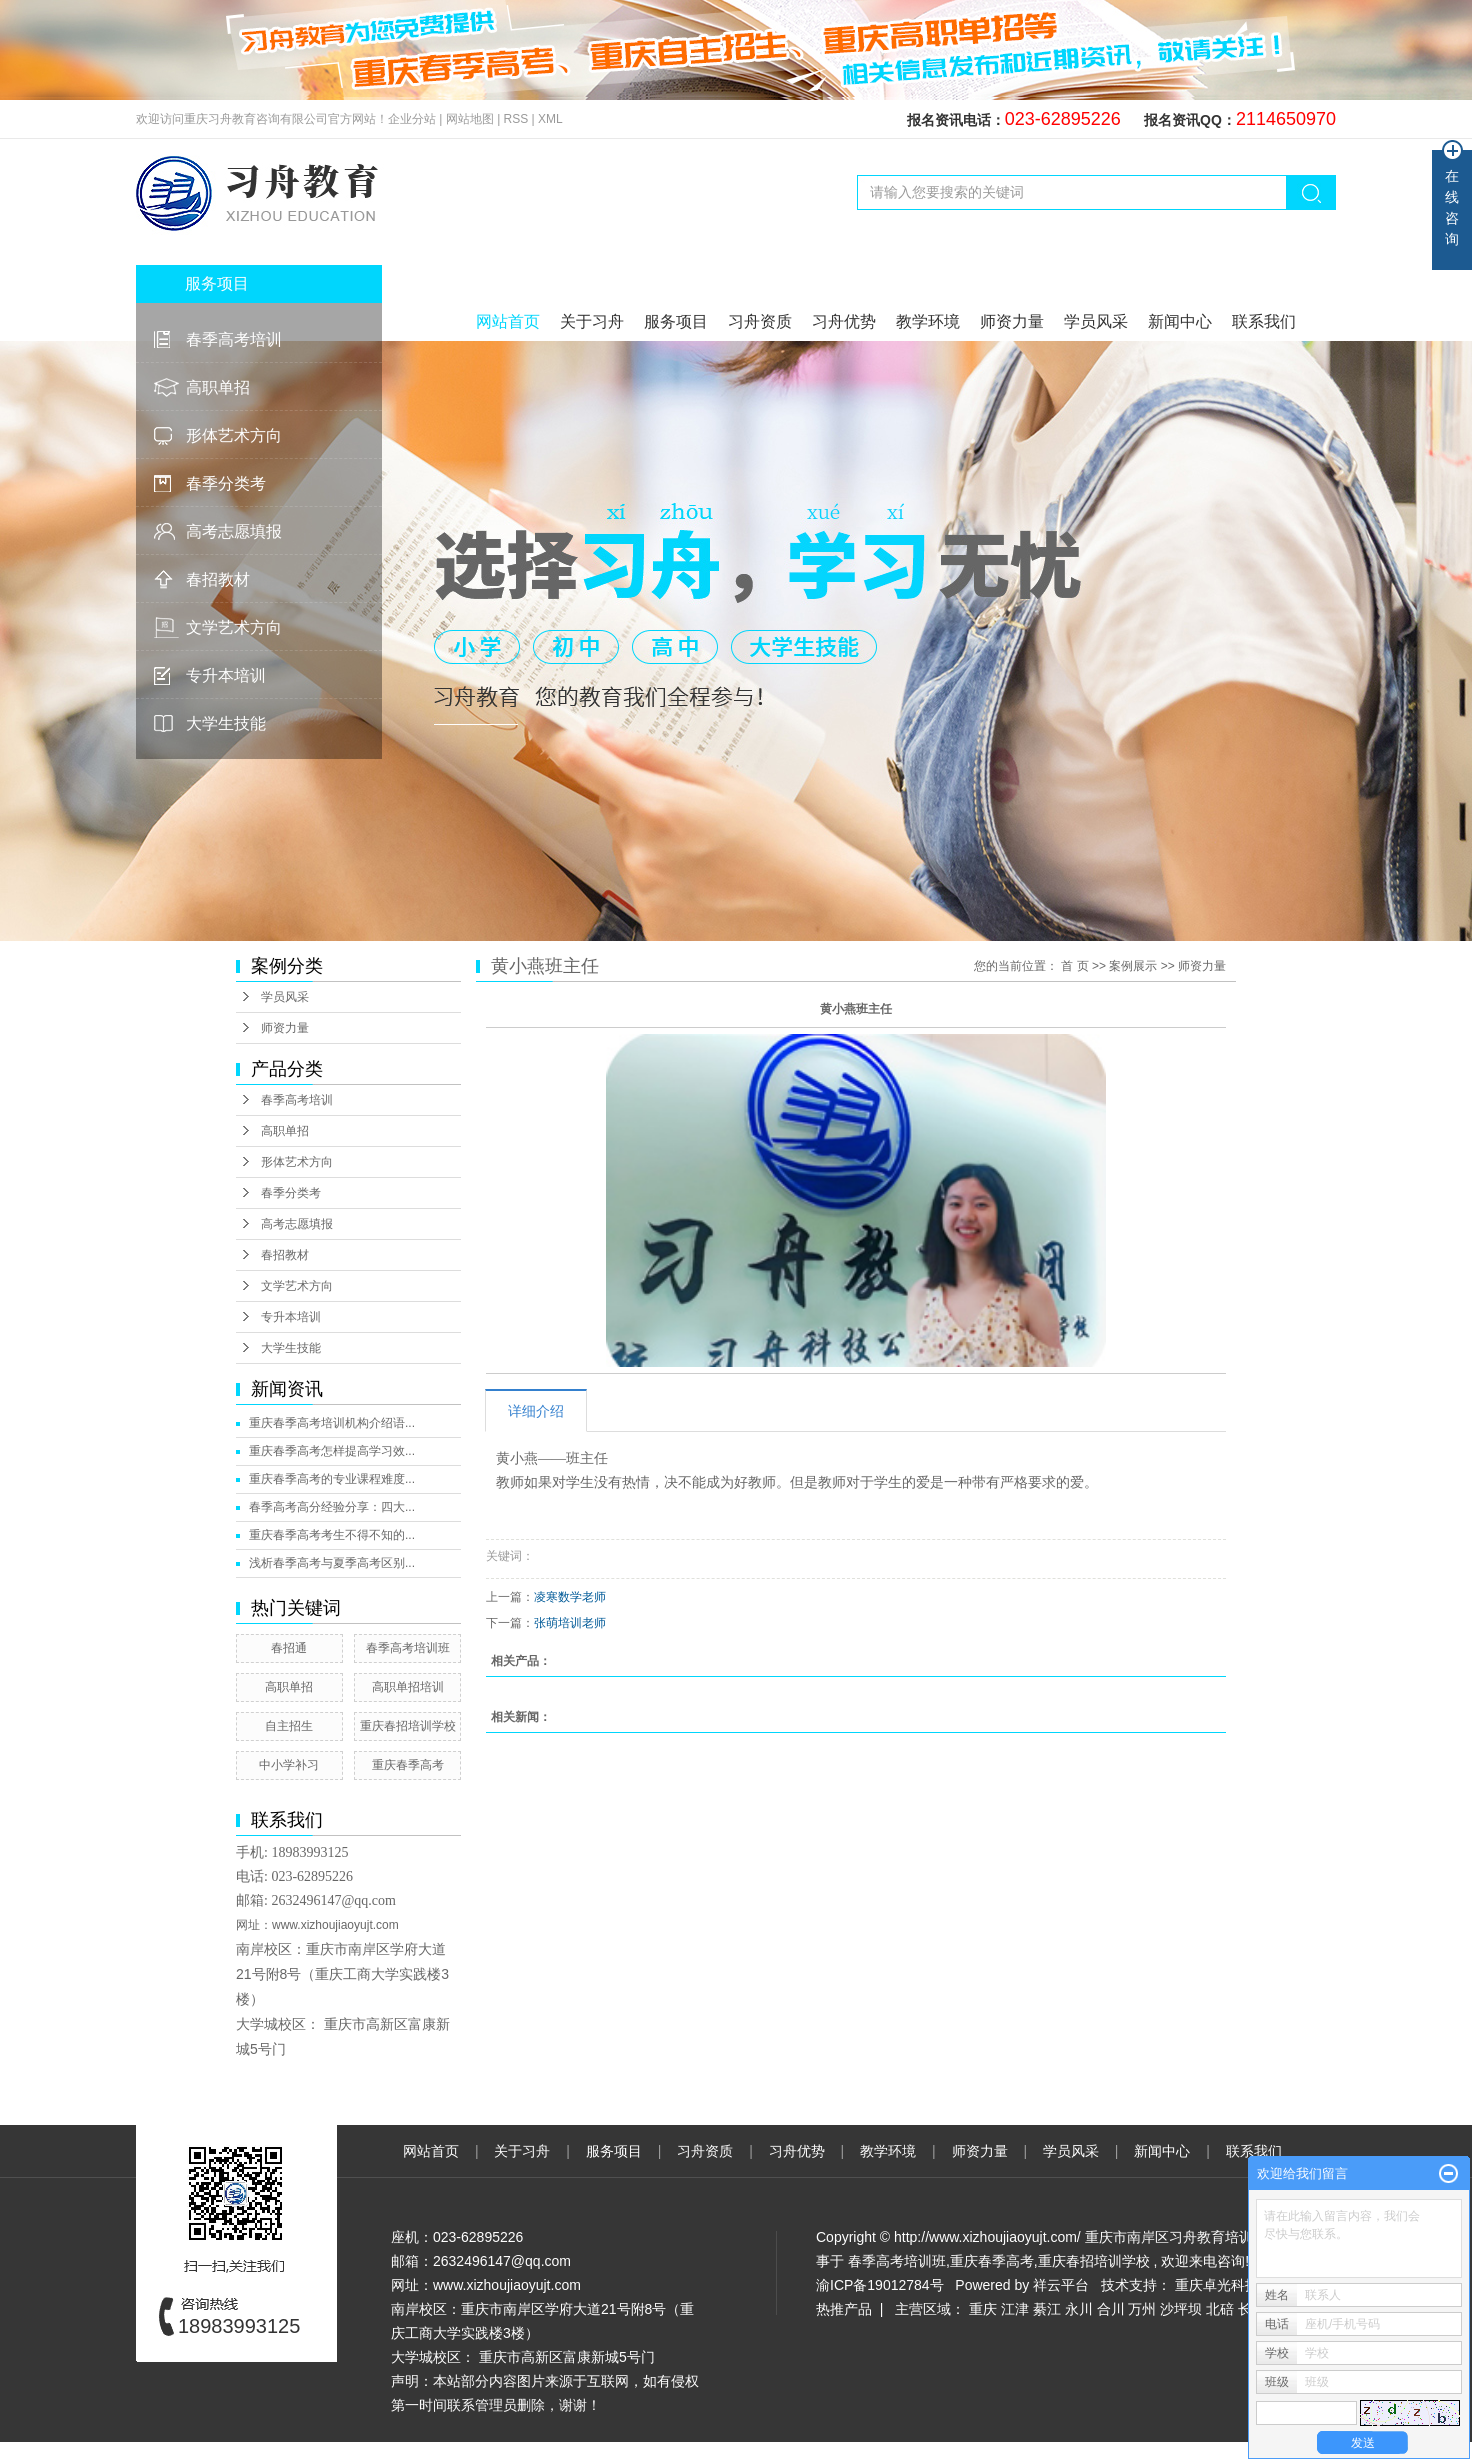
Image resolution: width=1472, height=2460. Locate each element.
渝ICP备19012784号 (880, 2285)
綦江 (1047, 2309)
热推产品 (844, 2309)
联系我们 (1264, 321)
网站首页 (508, 321)
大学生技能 (226, 723)
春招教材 (218, 579)
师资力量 (1012, 321)
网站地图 (471, 119)
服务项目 (676, 321)
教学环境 (928, 321)
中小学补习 (289, 1765)
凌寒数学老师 (570, 1597)
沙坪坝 (1181, 2309)
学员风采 (1096, 321)
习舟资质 (760, 321)
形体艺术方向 (234, 435)
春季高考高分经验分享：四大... (332, 1507)
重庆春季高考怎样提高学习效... (332, 1451)
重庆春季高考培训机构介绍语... (332, 1423)
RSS (516, 119)
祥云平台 (1061, 2285)
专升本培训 (226, 675)
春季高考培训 (234, 339)
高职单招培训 (408, 1687)
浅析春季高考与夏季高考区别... (332, 1563)
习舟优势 (844, 321)
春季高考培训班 (408, 1648)
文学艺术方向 (234, 627)
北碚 (1220, 2309)
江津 (1015, 2309)
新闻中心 (1180, 321)
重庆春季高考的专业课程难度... (332, 1479)
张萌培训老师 (570, 1623)
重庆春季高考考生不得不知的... (332, 1535)
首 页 (1074, 966)
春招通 (289, 1648)
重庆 (983, 2309)
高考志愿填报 (234, 531)
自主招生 (289, 1726)
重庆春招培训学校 (408, 1726)
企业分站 (412, 119)
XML (550, 119)
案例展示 (1133, 966)
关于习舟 (592, 321)
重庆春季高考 (408, 1765)
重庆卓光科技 (1217, 2285)
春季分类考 (226, 483)
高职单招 (218, 387)
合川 (1111, 2309)
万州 (1142, 2309)
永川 (1079, 2309)
